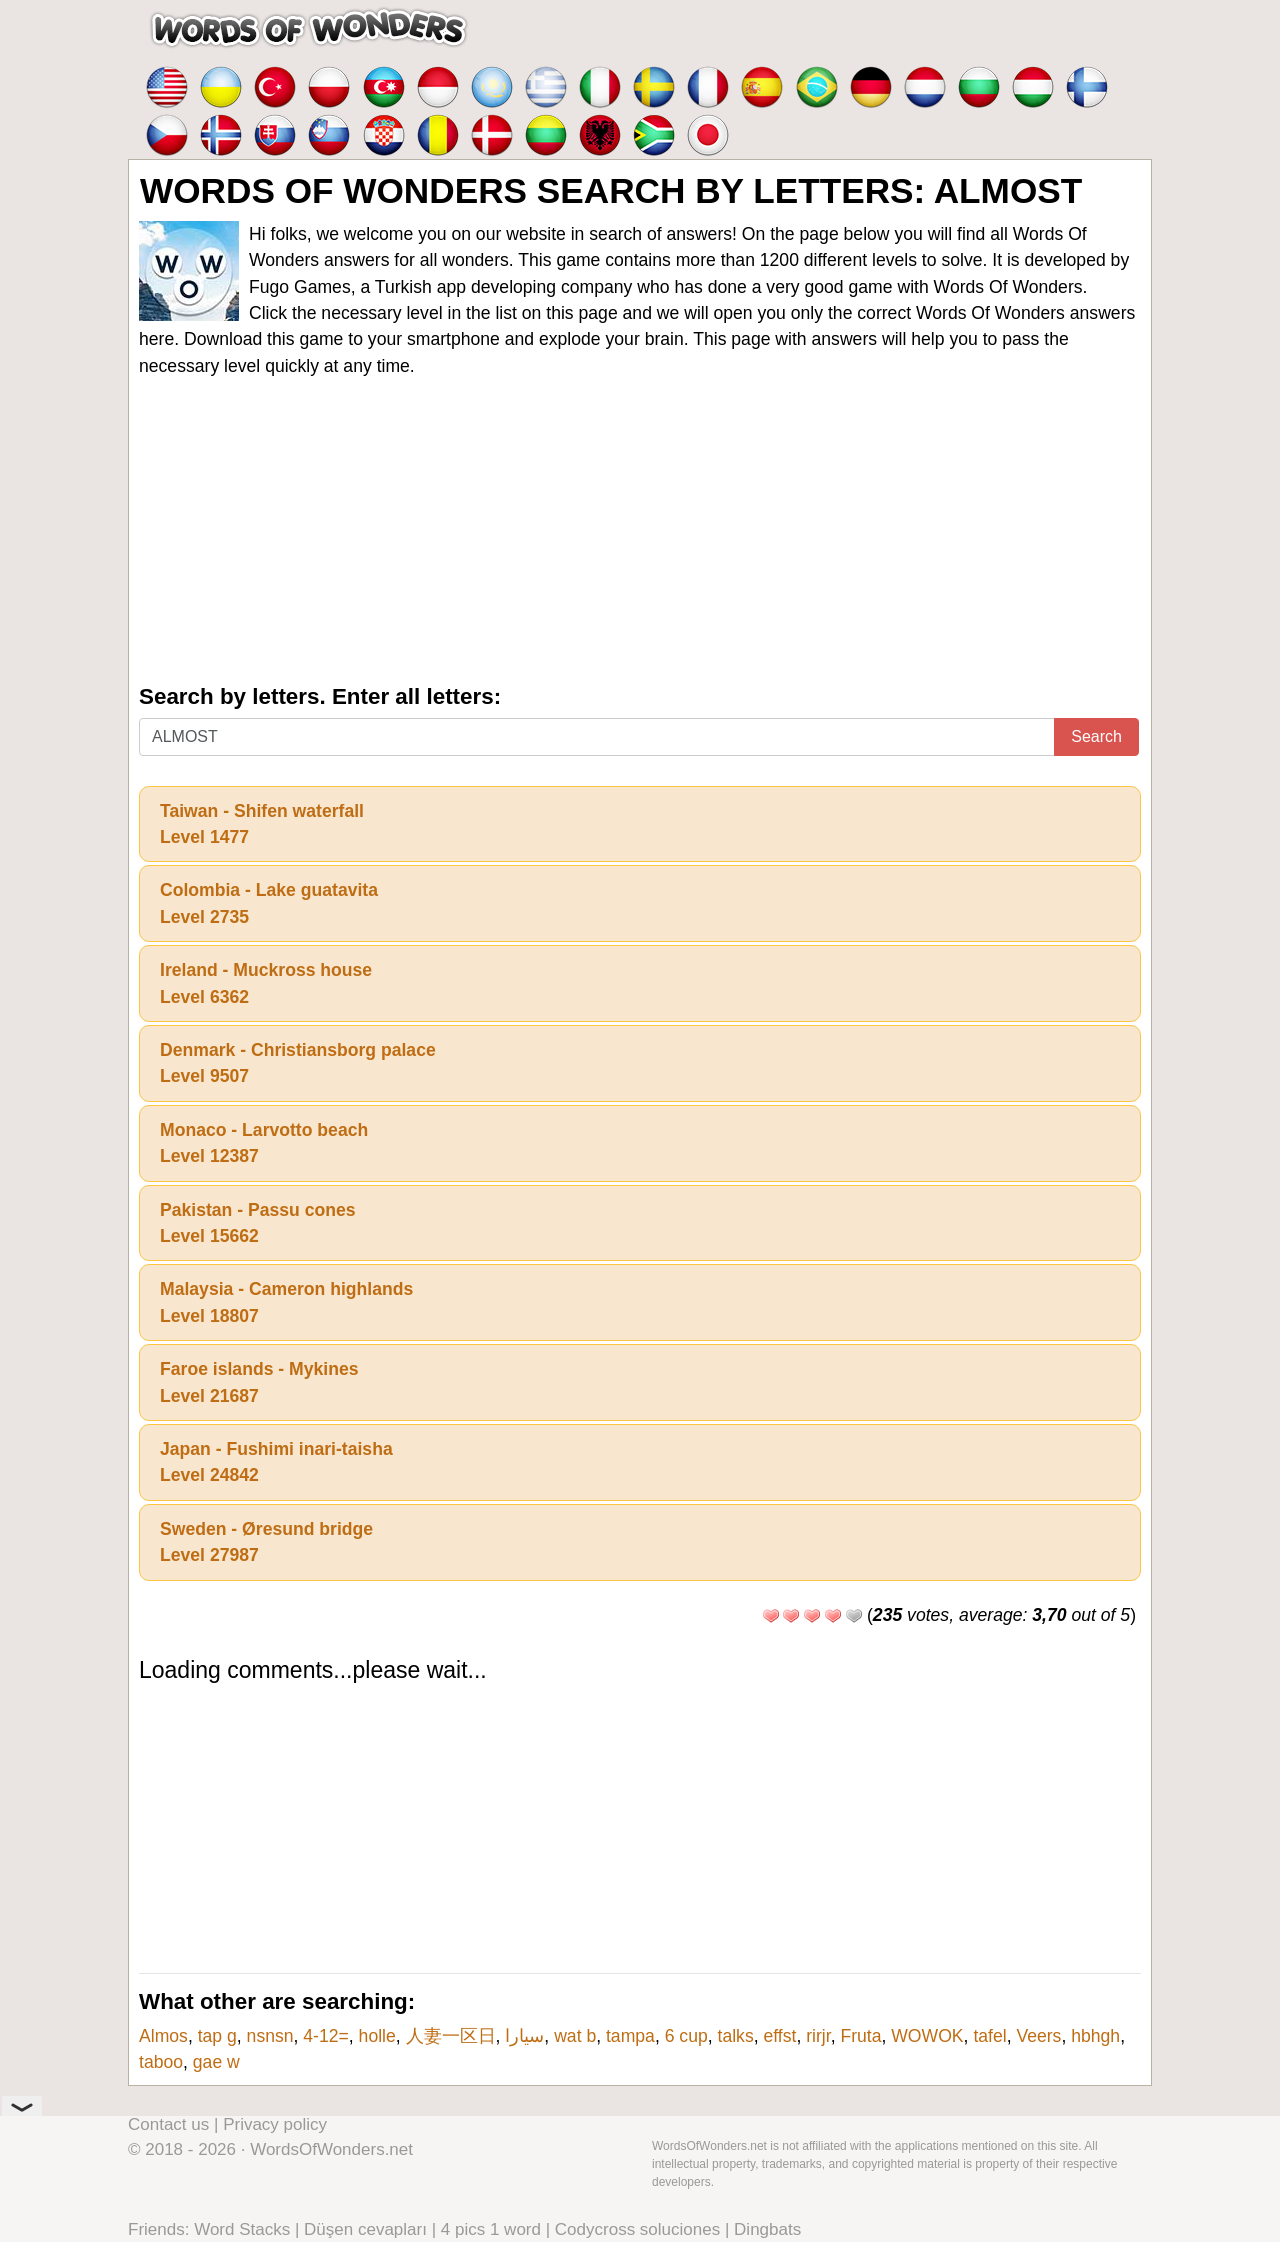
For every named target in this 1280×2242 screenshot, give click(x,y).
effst (779, 2036)
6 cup (686, 2036)
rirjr (818, 2036)
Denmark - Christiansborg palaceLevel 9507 (298, 1063)
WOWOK (927, 2036)
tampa (630, 2036)
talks (736, 2036)
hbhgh (1095, 2036)
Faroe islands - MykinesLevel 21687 (259, 1382)
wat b (575, 2036)
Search (1096, 736)
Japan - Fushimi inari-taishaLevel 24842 (276, 1462)
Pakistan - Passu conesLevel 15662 (258, 1223)
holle (377, 2036)
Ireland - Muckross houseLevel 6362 (266, 983)
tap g (217, 2036)
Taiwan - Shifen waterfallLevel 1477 (262, 824)
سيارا (524, 2036)
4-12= (326, 2036)
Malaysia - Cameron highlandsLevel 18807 (286, 1302)
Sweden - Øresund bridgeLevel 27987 (266, 1542)
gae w (216, 2062)
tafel (989, 2036)
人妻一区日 (451, 2036)
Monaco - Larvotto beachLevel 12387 (264, 1143)
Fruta (860, 2036)
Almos (163, 2036)
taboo (161, 2062)
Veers (1038, 2036)
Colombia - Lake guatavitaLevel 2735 (269, 903)
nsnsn (270, 2036)
